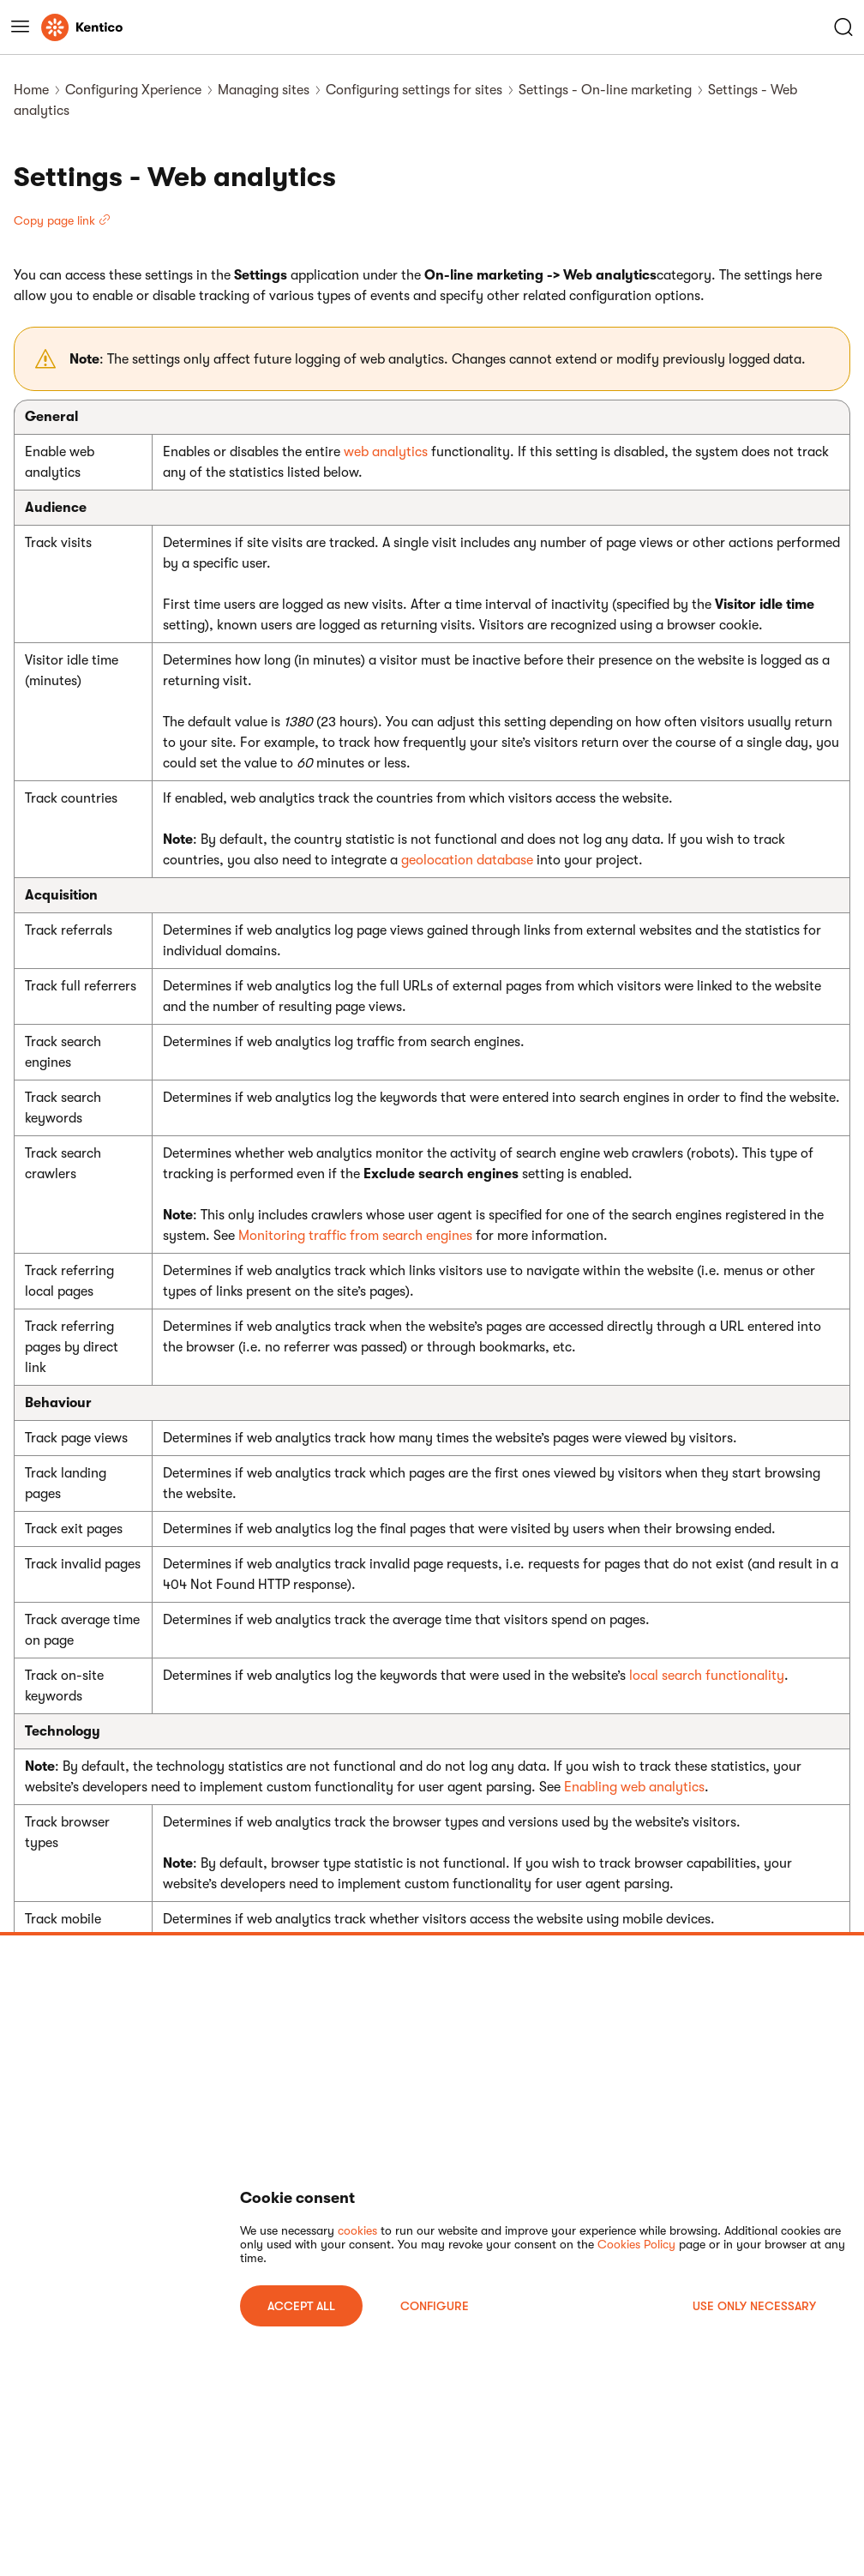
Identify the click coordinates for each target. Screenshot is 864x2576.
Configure (434, 2306)
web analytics (386, 452)
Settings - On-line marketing (605, 90)
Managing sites (263, 90)
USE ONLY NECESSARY (754, 2306)
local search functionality (706, 1675)
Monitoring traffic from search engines (355, 1235)
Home (31, 90)
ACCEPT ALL (301, 2306)
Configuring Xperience (133, 90)
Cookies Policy (636, 2244)
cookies (357, 2230)
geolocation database (467, 860)
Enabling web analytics (634, 1787)
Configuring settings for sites (414, 90)
